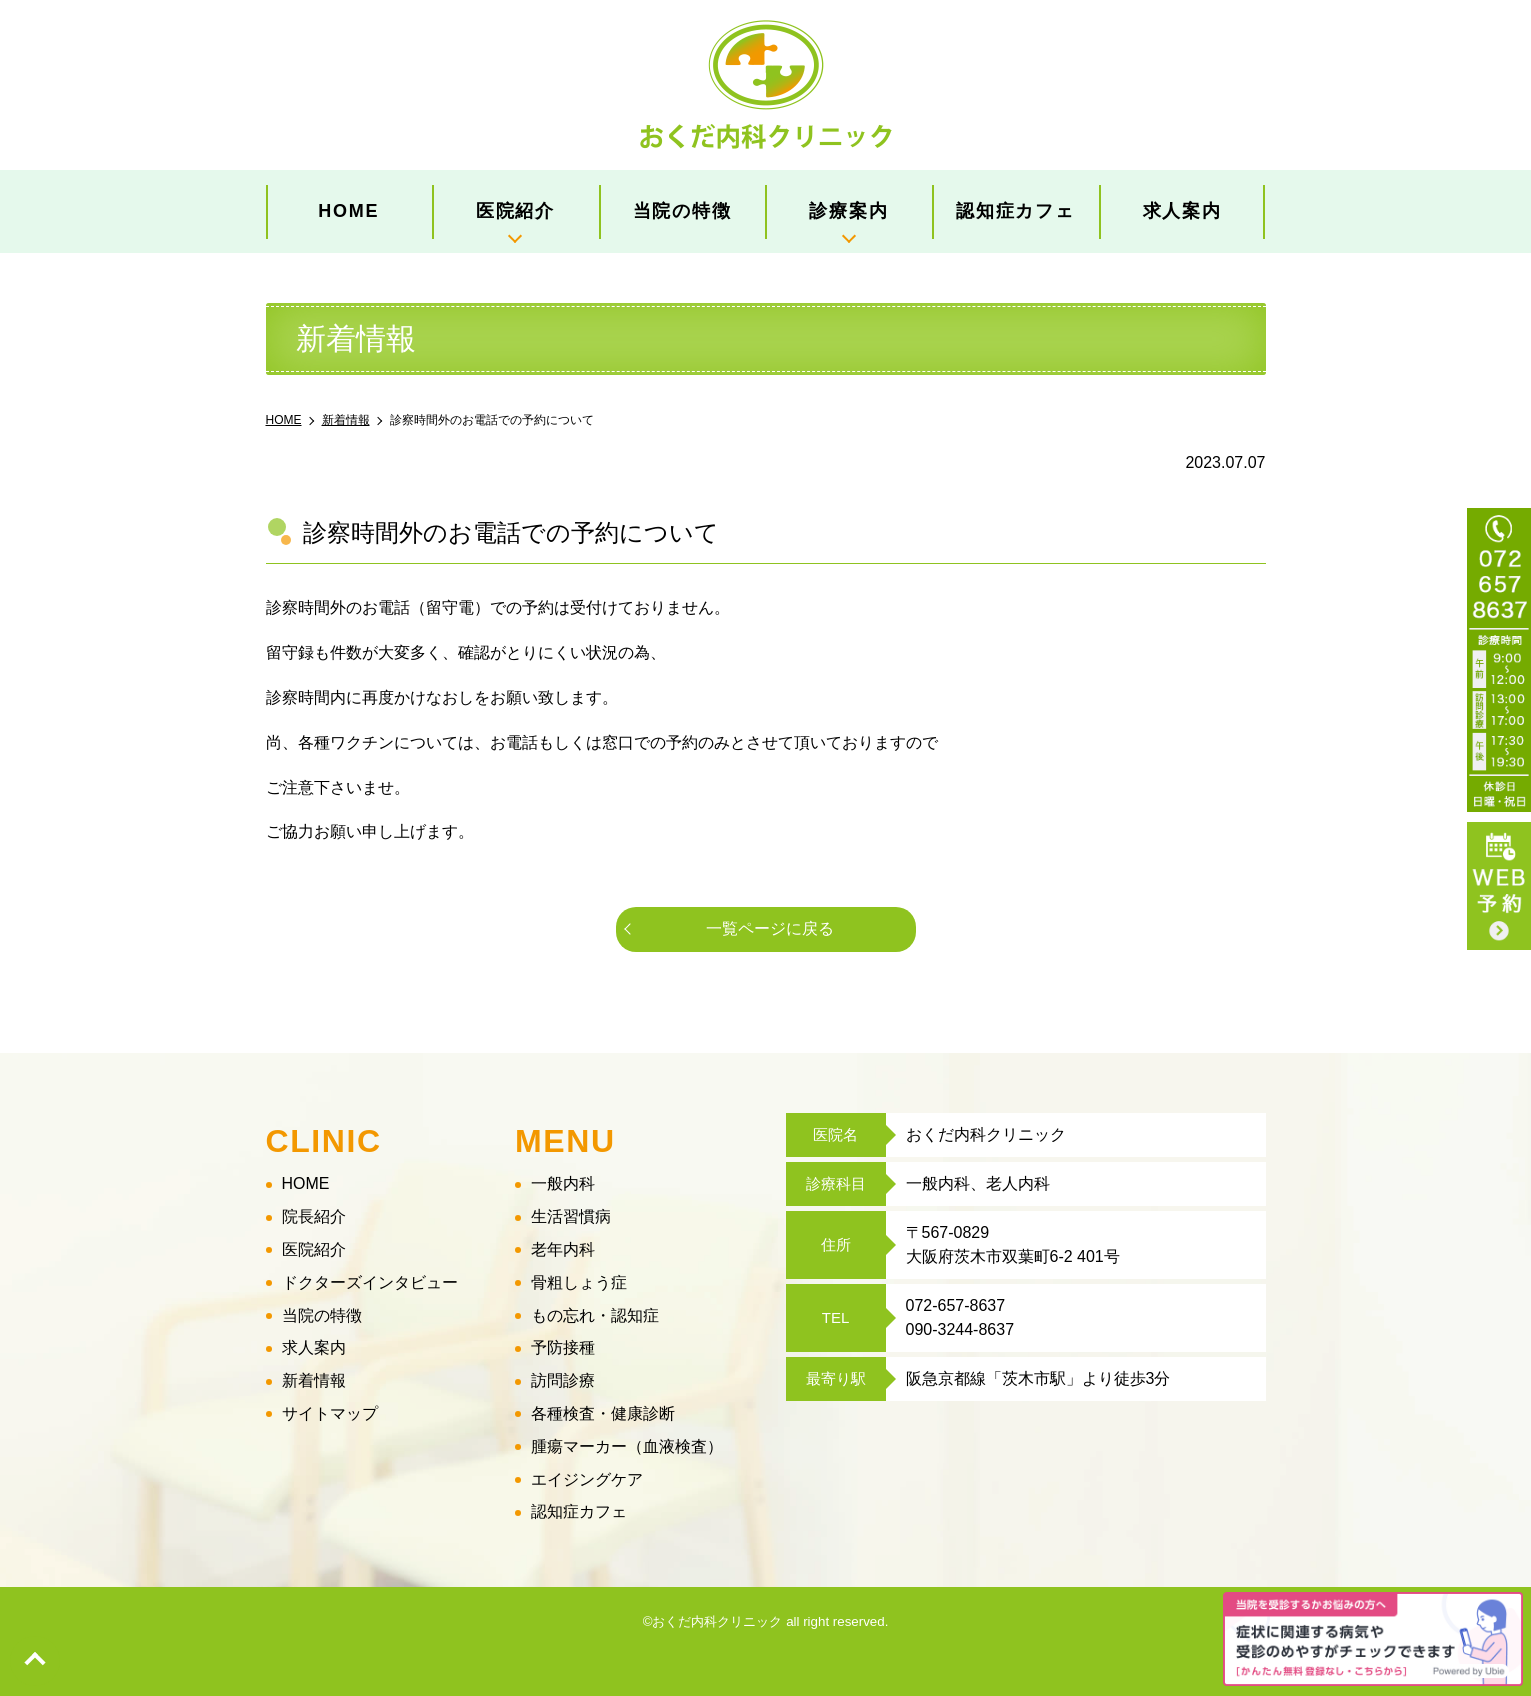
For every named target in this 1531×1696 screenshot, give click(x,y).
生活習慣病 (571, 1216)
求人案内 (1182, 211)
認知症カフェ (1015, 211)
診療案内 (848, 211)
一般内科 (563, 1184)
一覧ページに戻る (770, 928)
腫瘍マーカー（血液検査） (627, 1446)
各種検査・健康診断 (603, 1413)
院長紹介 (314, 1216)
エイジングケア (587, 1479)
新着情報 (314, 1380)
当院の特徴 (682, 211)
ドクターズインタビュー (370, 1282)
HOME (348, 211)
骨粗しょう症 (579, 1282)
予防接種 (563, 1348)
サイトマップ (330, 1413)
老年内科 (563, 1249)
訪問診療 (563, 1380)
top (35, 1661)
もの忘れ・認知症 (595, 1315)
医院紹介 (515, 211)
